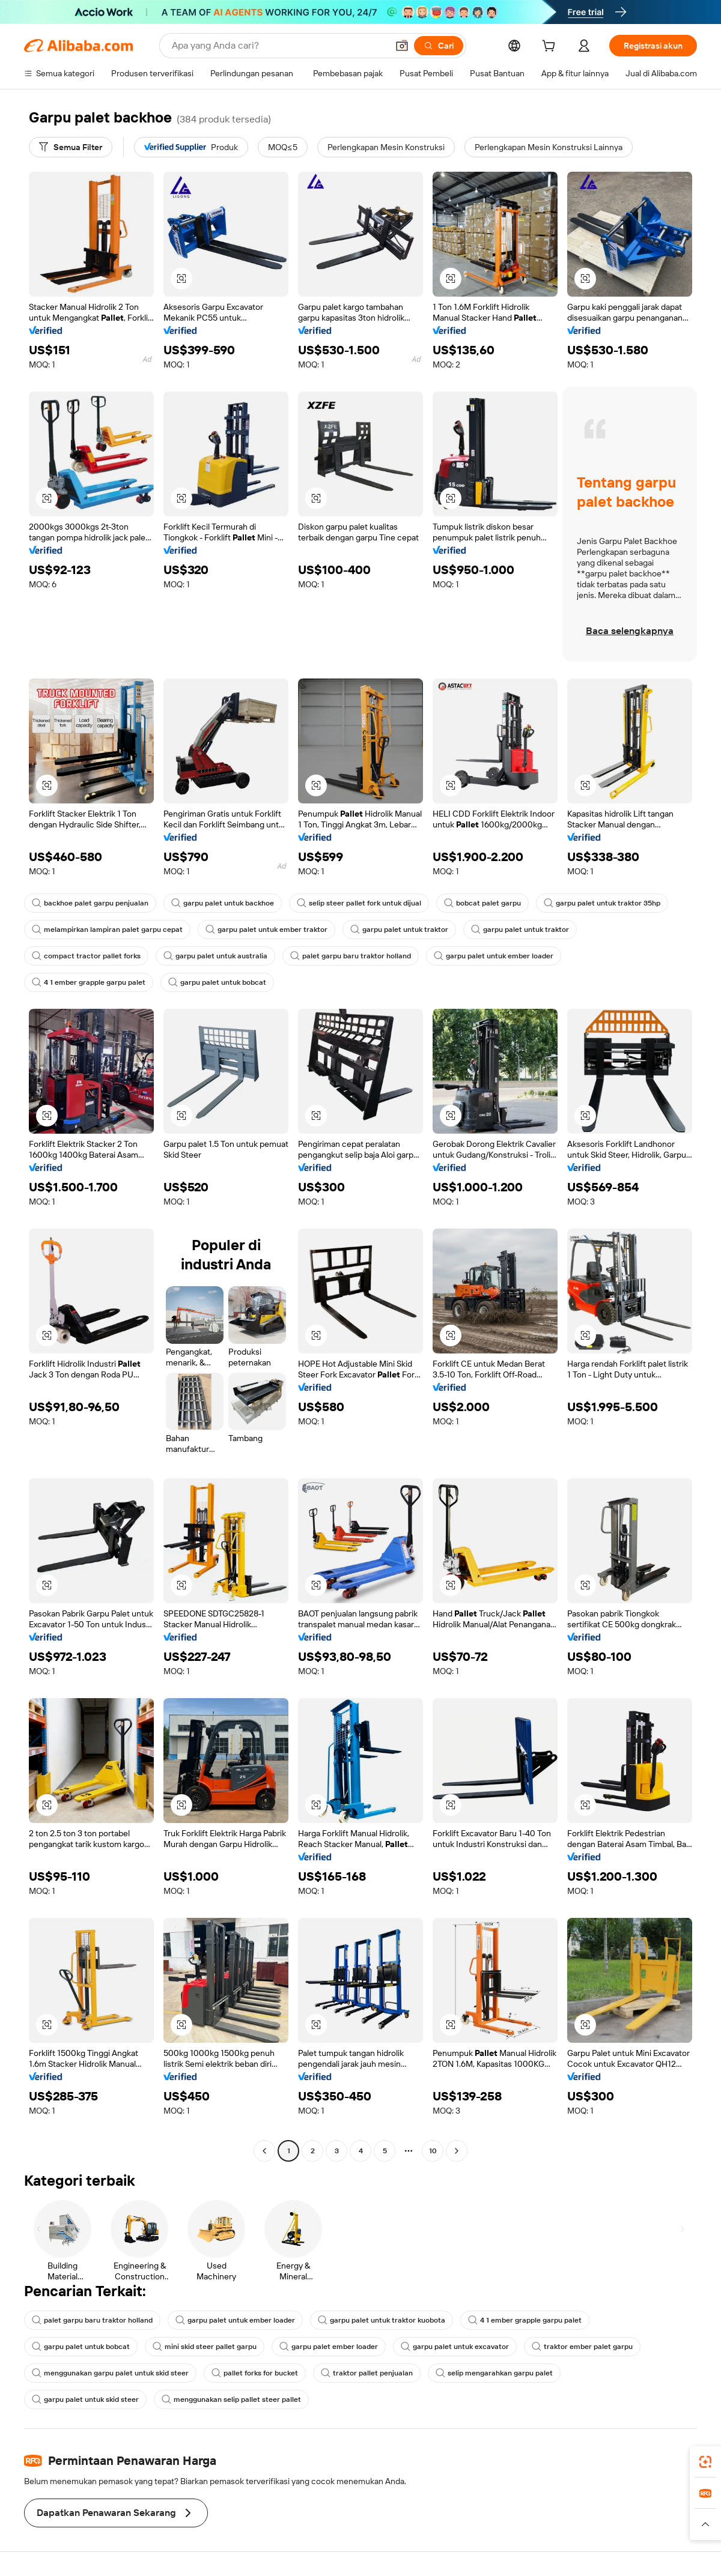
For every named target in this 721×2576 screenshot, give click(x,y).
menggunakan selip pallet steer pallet (231, 2399)
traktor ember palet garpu (582, 2346)
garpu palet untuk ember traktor (266, 929)
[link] (705, 2462)
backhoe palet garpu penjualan (90, 903)
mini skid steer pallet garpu (205, 2346)
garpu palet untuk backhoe (222, 903)
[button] (402, 45)
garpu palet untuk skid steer (85, 2399)
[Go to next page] (456, 2151)
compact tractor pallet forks (86, 956)
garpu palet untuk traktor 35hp (602, 903)
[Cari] (438, 45)
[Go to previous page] (264, 2151)
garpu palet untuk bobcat (217, 982)
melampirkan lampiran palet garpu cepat (107, 929)
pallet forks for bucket (254, 2373)
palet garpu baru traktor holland (350, 956)
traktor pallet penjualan (367, 2373)
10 (433, 2151)
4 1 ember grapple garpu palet (88, 982)
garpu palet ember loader (328, 2346)
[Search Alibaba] (278, 45)
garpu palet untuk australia (215, 956)
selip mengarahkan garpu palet (494, 2373)
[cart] (551, 47)
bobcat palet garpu (482, 903)
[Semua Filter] (70, 147)
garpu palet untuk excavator (455, 2346)
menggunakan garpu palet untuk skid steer (110, 2373)
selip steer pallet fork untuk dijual (359, 903)
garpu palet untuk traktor (399, 929)
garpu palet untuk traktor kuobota (381, 2320)
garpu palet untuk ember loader (493, 956)
